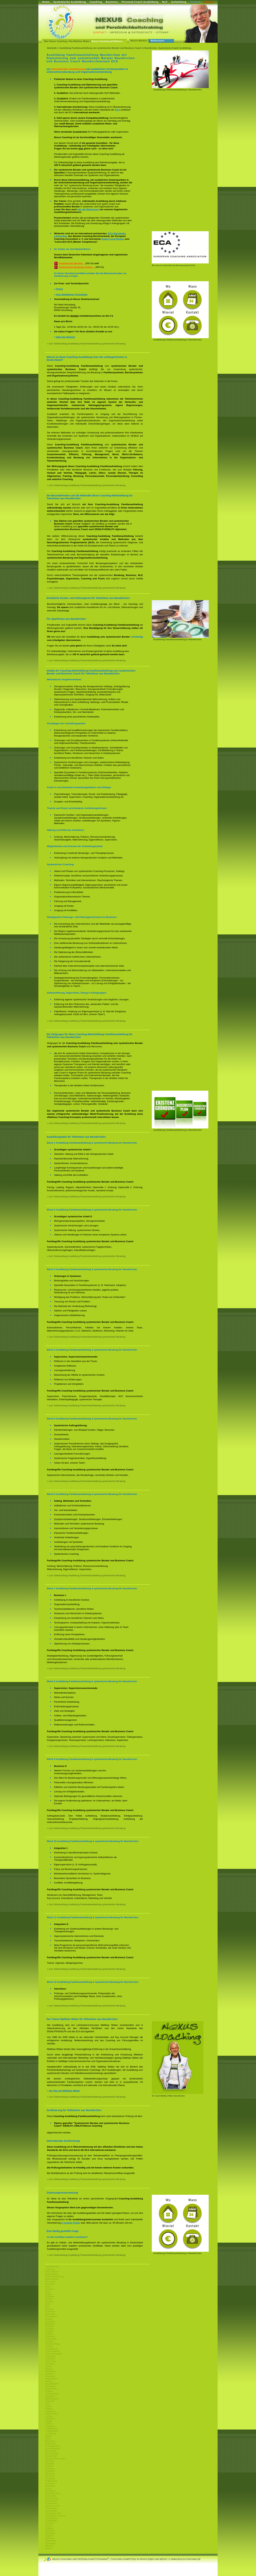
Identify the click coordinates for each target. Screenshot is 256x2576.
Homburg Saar (52, 2393)
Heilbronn (49, 2374)
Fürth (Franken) (52, 2351)
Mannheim (50, 2441)
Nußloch (49, 2466)
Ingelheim (49, 2396)
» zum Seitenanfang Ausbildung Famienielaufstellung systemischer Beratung (86, 343)
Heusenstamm (52, 2384)
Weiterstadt (50, 2541)
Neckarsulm (50, 2451)
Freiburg (49, 2346)
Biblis (47, 2291)
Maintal (48, 2436)
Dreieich (49, 2319)
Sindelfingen (51, 2521)
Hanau (48, 2366)
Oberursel (50, 2468)
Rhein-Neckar (51, 2498)
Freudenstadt (51, 2349)
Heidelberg (50, 2371)
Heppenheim (51, 2379)
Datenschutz (142, 32)
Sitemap (162, 32)
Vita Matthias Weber (79, 41)
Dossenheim (51, 2316)
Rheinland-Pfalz (52, 2493)
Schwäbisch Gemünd (55, 2516)
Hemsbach (50, 2376)
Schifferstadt (51, 2508)
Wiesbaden (50, 2543)
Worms (48, 2548)
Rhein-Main (50, 2496)
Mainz (48, 2438)
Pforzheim (50, 2476)
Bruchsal (49, 2301)
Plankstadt (50, 2486)
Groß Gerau (51, 2361)
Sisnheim (49, 2523)
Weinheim (50, 2538)
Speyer (48, 2526)
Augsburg (49, 2269)
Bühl (47, 2306)
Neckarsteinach (52, 2448)
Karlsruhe (49, 2401)
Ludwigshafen (51, 2431)
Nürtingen (49, 2463)
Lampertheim (51, 2413)
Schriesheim (51, 2511)
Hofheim (49, 2391)
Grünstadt (50, 2364)
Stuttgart (49, 2528)
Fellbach (49, 2334)
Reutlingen (50, 2491)
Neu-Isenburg (51, 2453)
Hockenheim (51, 2389)
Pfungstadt (50, 2478)
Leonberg (49, 2426)
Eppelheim (50, 2324)
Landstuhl (49, 2418)
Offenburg (50, 2473)
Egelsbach (50, 2321)
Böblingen (50, 2296)
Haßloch (49, 2369)
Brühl (47, 2304)
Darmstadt (50, 2314)
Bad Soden (50, 2281)
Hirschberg (50, 2386)
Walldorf (49, 2536)
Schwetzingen (51, 2518)
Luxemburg (50, 2433)
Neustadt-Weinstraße (55, 2458)
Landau (48, 2416)
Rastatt (48, 2488)
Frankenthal (50, 2339)
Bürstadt (49, 2309)
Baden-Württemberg (54, 2276)
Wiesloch (49, 2545)
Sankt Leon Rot (52, 2506)
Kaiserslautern (52, 2398)
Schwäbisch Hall (53, 2513)
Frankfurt (49, 2341)
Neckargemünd (52, 2446)
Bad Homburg (51, 2279)
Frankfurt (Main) (52, 2344)
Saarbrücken (51, 2503)
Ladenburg (50, 2411)
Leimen (48, 2423)
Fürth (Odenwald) (53, 2354)
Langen (48, 2421)
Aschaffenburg (52, 2266)
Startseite (52, 48)
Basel (47, 2286)
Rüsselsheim (51, 2501)
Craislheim (50, 2311)
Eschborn (49, 2326)
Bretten (48, 2299)
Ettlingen (49, 2331)
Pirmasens (50, 2483)
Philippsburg (51, 2481)
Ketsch (48, 2406)
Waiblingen (50, 2533)
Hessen (48, 2381)
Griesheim (50, 2359)
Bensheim (50, 2289)
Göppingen (50, 2356)
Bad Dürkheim (52, 2271)
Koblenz (49, 2408)
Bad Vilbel (50, 2284)
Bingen (48, 2294)
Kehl (47, 2403)
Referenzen (157, 41)
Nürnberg (49, 2461)
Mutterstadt (50, 2443)
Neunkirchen (51, 2456)
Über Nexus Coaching (55, 41)
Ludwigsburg (51, 2428)
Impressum (118, 32)
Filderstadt (50, 2336)
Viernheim (50, 2531)
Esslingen (49, 2329)
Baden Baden (51, 2274)
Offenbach (50, 2471)
